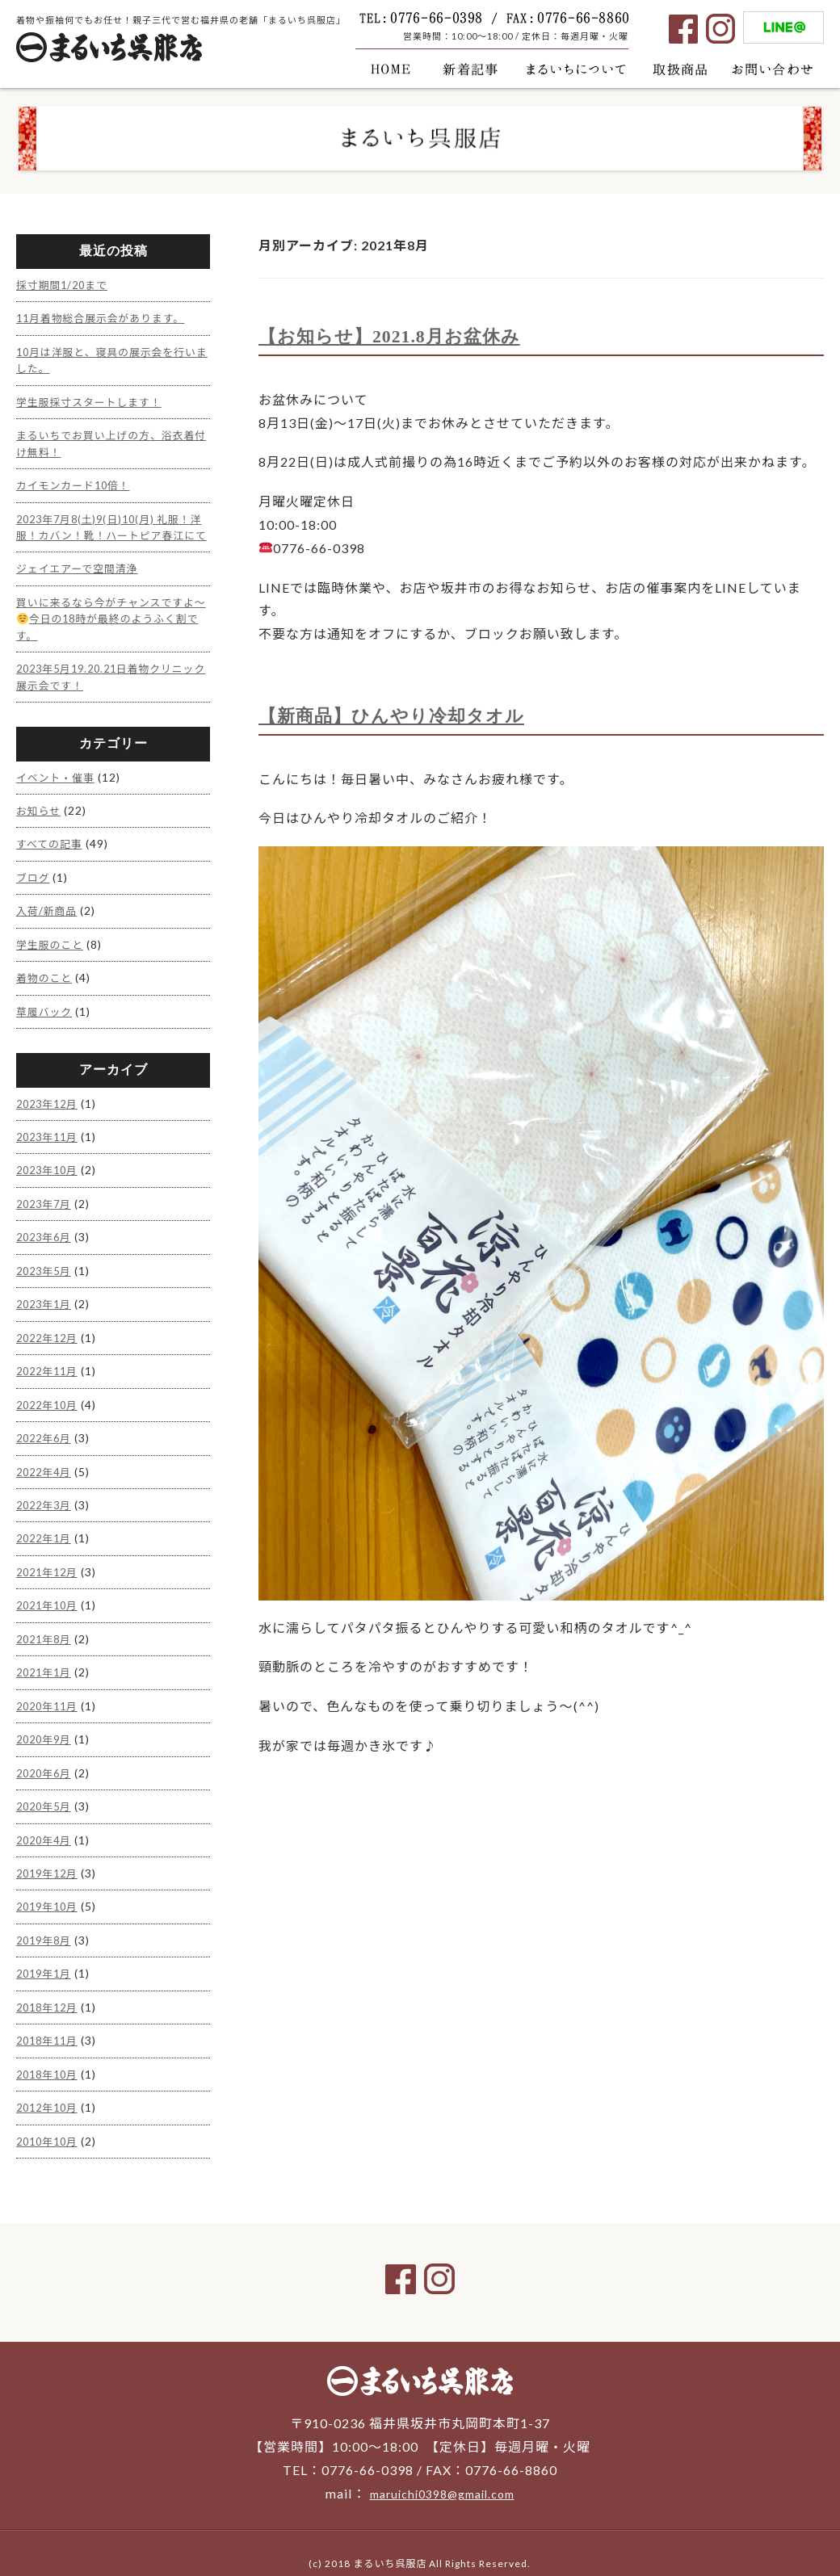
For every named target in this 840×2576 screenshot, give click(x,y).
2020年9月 (46, 1725)
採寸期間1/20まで (66, 285)
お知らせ (40, 814)
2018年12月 (50, 1988)
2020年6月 (46, 1757)
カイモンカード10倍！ (78, 480)
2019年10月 (50, 1889)
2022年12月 (50, 1332)
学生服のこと (52, 945)
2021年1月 (46, 1660)
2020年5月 (46, 1791)
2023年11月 (50, 1135)
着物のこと (46, 978)
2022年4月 (46, 1463)
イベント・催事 (58, 781)
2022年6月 (46, 1430)
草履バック (46, 1011)
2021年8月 (46, 1627)
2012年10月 (50, 2085)
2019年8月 (46, 1921)
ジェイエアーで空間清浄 (82, 577)
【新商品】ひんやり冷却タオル (402, 715)
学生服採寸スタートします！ (95, 398)
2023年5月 (46, 1266)
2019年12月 (50, 1856)
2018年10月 (50, 2053)
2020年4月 (46, 1824)
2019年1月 (46, 1954)
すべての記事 (51, 847)
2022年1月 (46, 1528)
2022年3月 (46, 1496)
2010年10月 (50, 2118)
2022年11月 (50, 1364)
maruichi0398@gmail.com (441, 2471)
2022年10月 (50, 1397)
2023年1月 (46, 1299)
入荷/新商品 (49, 913)
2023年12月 (50, 1103)
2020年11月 (50, 1692)
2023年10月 (50, 1168)
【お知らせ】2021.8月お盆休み (400, 335)
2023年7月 (46, 1200)
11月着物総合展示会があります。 (108, 317)
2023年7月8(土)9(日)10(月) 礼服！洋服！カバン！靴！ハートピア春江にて (111, 529)
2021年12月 (50, 1561)
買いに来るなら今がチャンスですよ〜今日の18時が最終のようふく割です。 (108, 625)
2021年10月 (50, 1594)
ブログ (34, 880)
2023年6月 (46, 1233)
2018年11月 (50, 2020)
